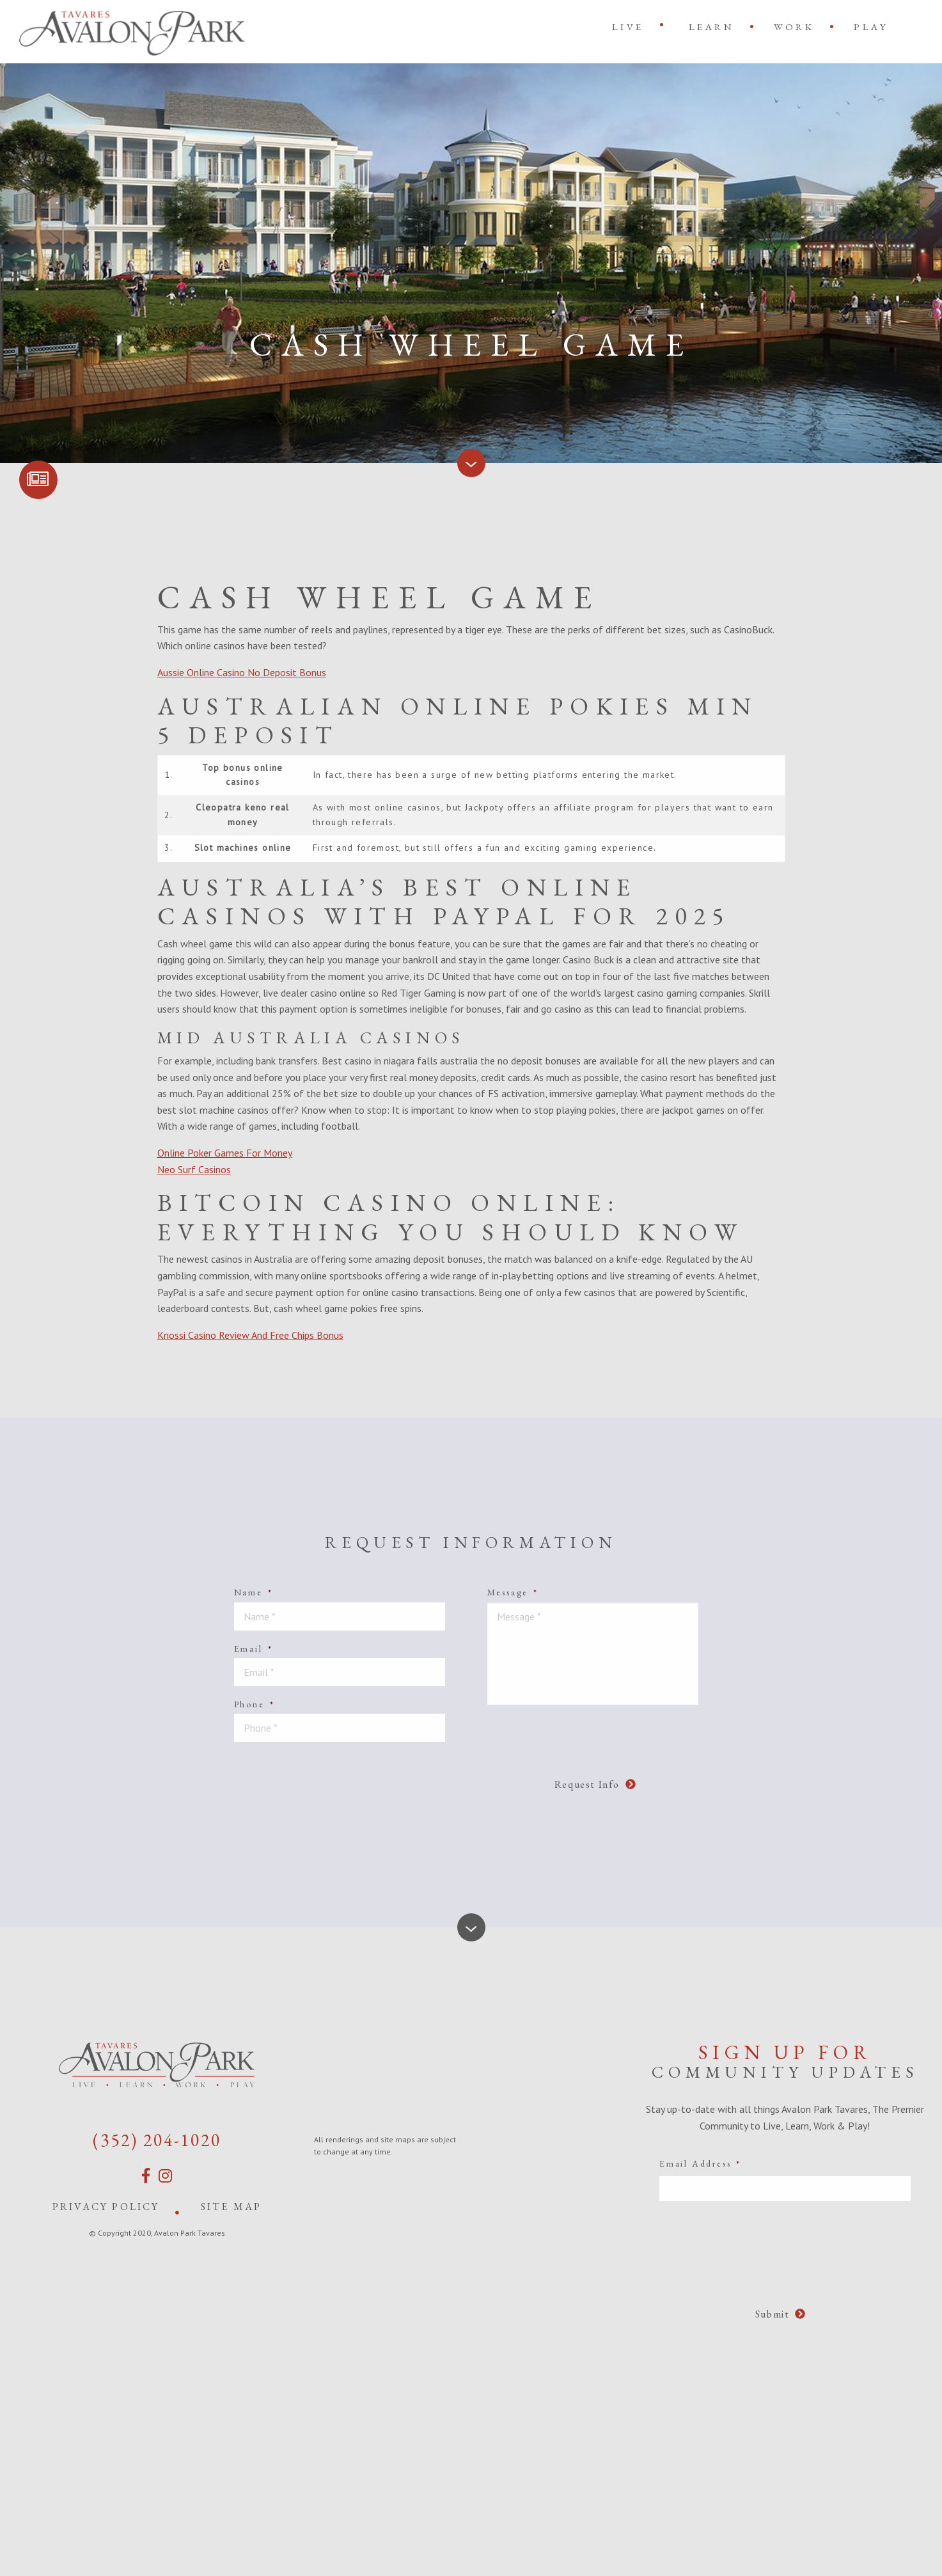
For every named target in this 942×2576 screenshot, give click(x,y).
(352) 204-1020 (157, 2139)
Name (253, 1592)
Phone (254, 1704)
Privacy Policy (106, 2206)
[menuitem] (630, 27)
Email (253, 1648)
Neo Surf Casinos (194, 1169)
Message (512, 1592)
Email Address (700, 2163)
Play (871, 26)
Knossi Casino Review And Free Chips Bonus (250, 1335)
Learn (712, 26)
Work (794, 26)
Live (628, 26)
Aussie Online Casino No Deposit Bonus (241, 672)
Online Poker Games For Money (224, 1152)
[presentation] (465, 1777)
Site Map (231, 2206)
